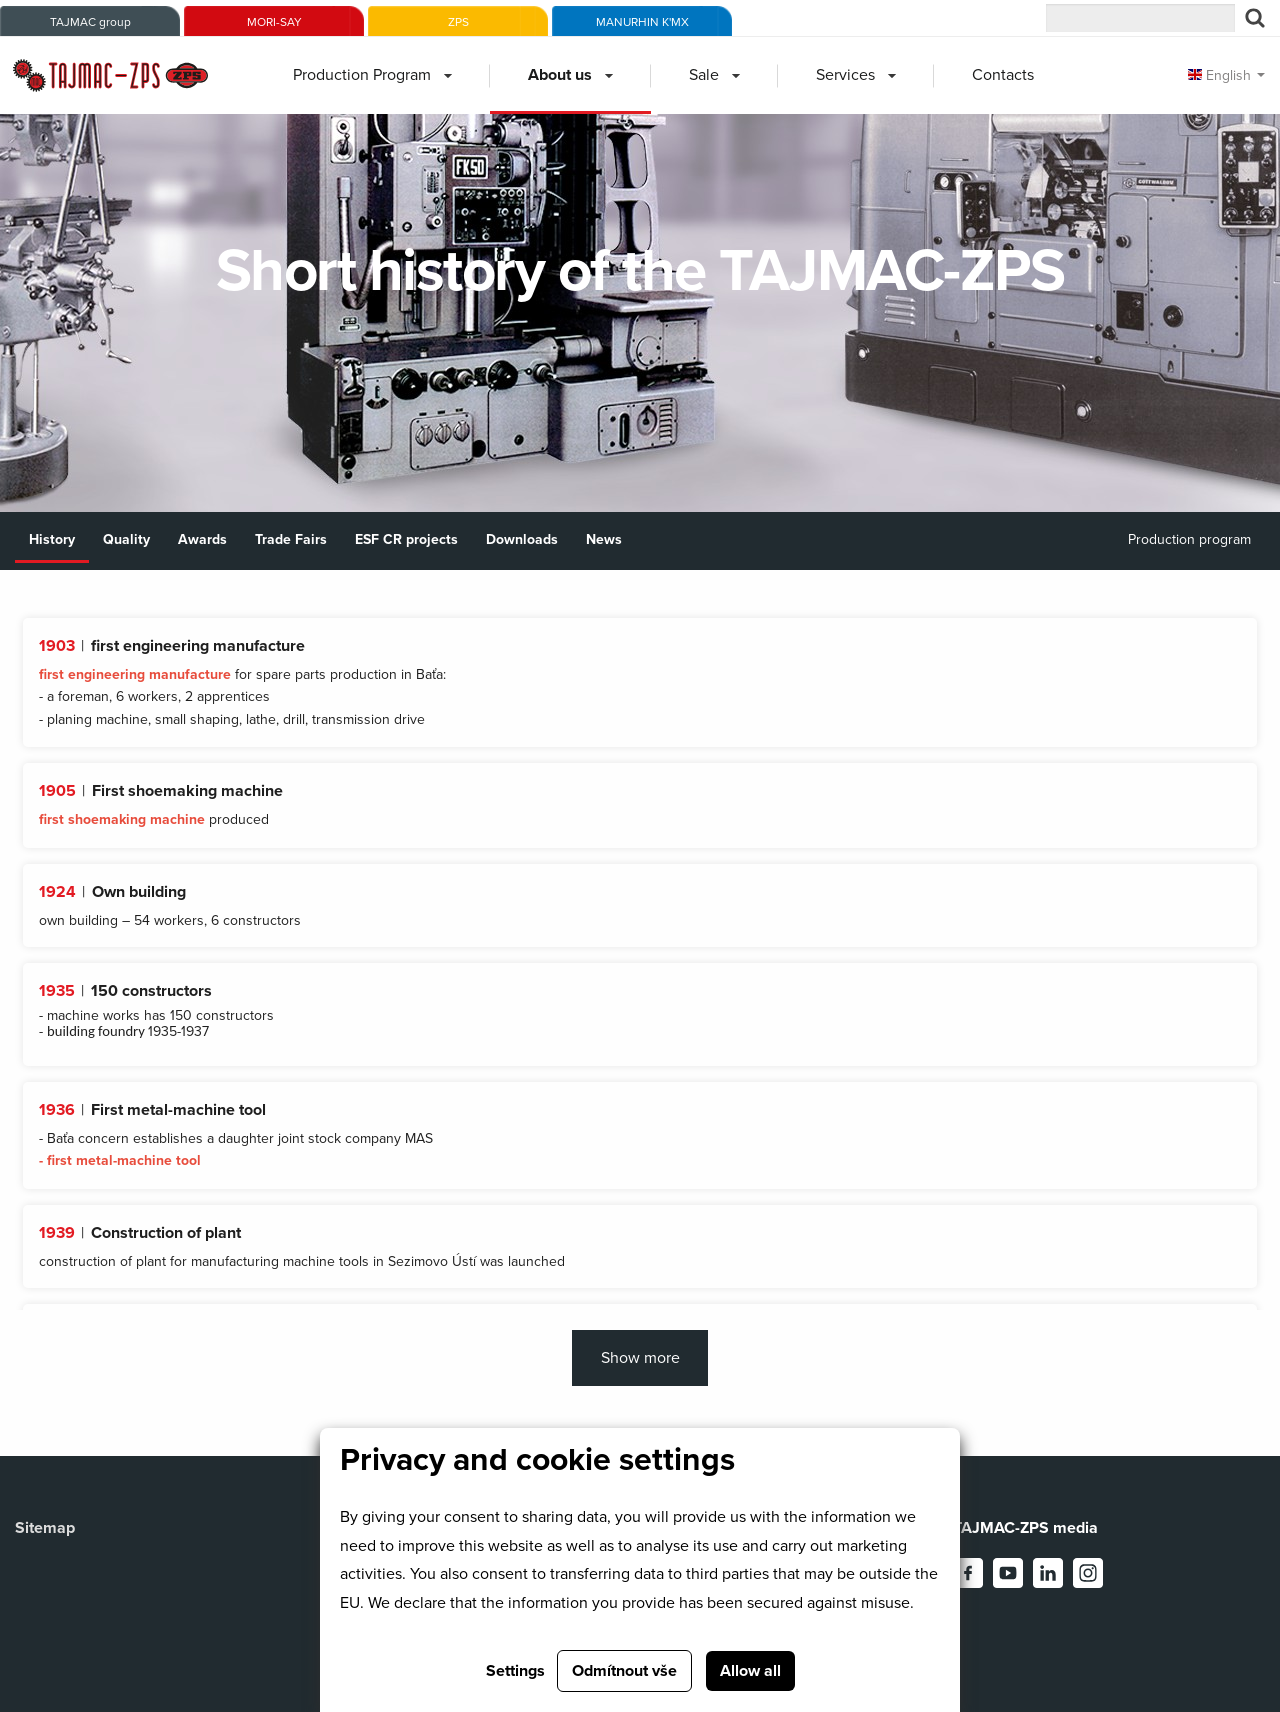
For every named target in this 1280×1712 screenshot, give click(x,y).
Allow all (750, 1671)
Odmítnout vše (624, 1671)
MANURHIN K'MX (642, 22)
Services (845, 75)
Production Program (362, 75)
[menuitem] (372, 75)
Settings (515, 1671)
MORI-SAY (274, 22)
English (1219, 75)
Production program (1189, 539)
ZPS (458, 22)
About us (560, 75)
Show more (640, 1358)
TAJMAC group (90, 22)
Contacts (1003, 75)
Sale (704, 75)
